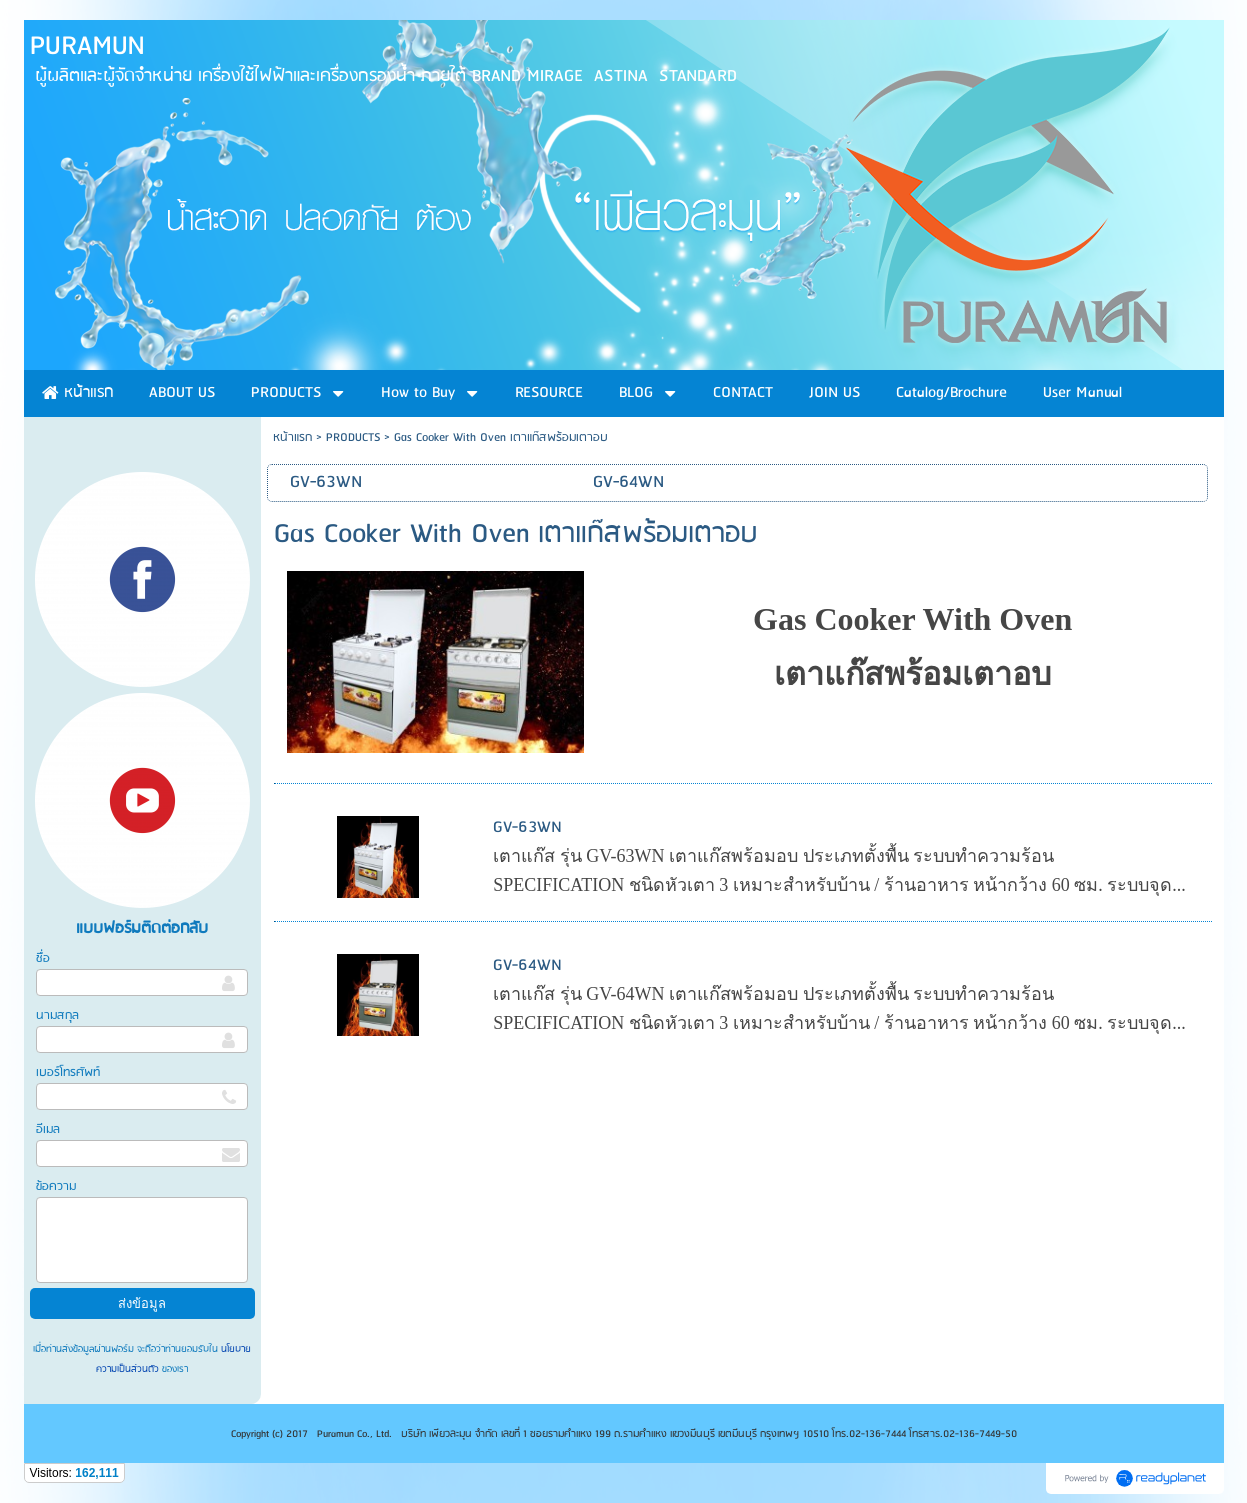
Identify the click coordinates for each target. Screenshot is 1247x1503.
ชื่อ (43, 958)
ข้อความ (56, 1186)
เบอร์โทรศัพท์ (68, 1072)
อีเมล (48, 1129)
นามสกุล (57, 1015)
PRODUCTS (353, 437)
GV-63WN (527, 827)
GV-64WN (527, 965)
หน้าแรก (292, 437)
